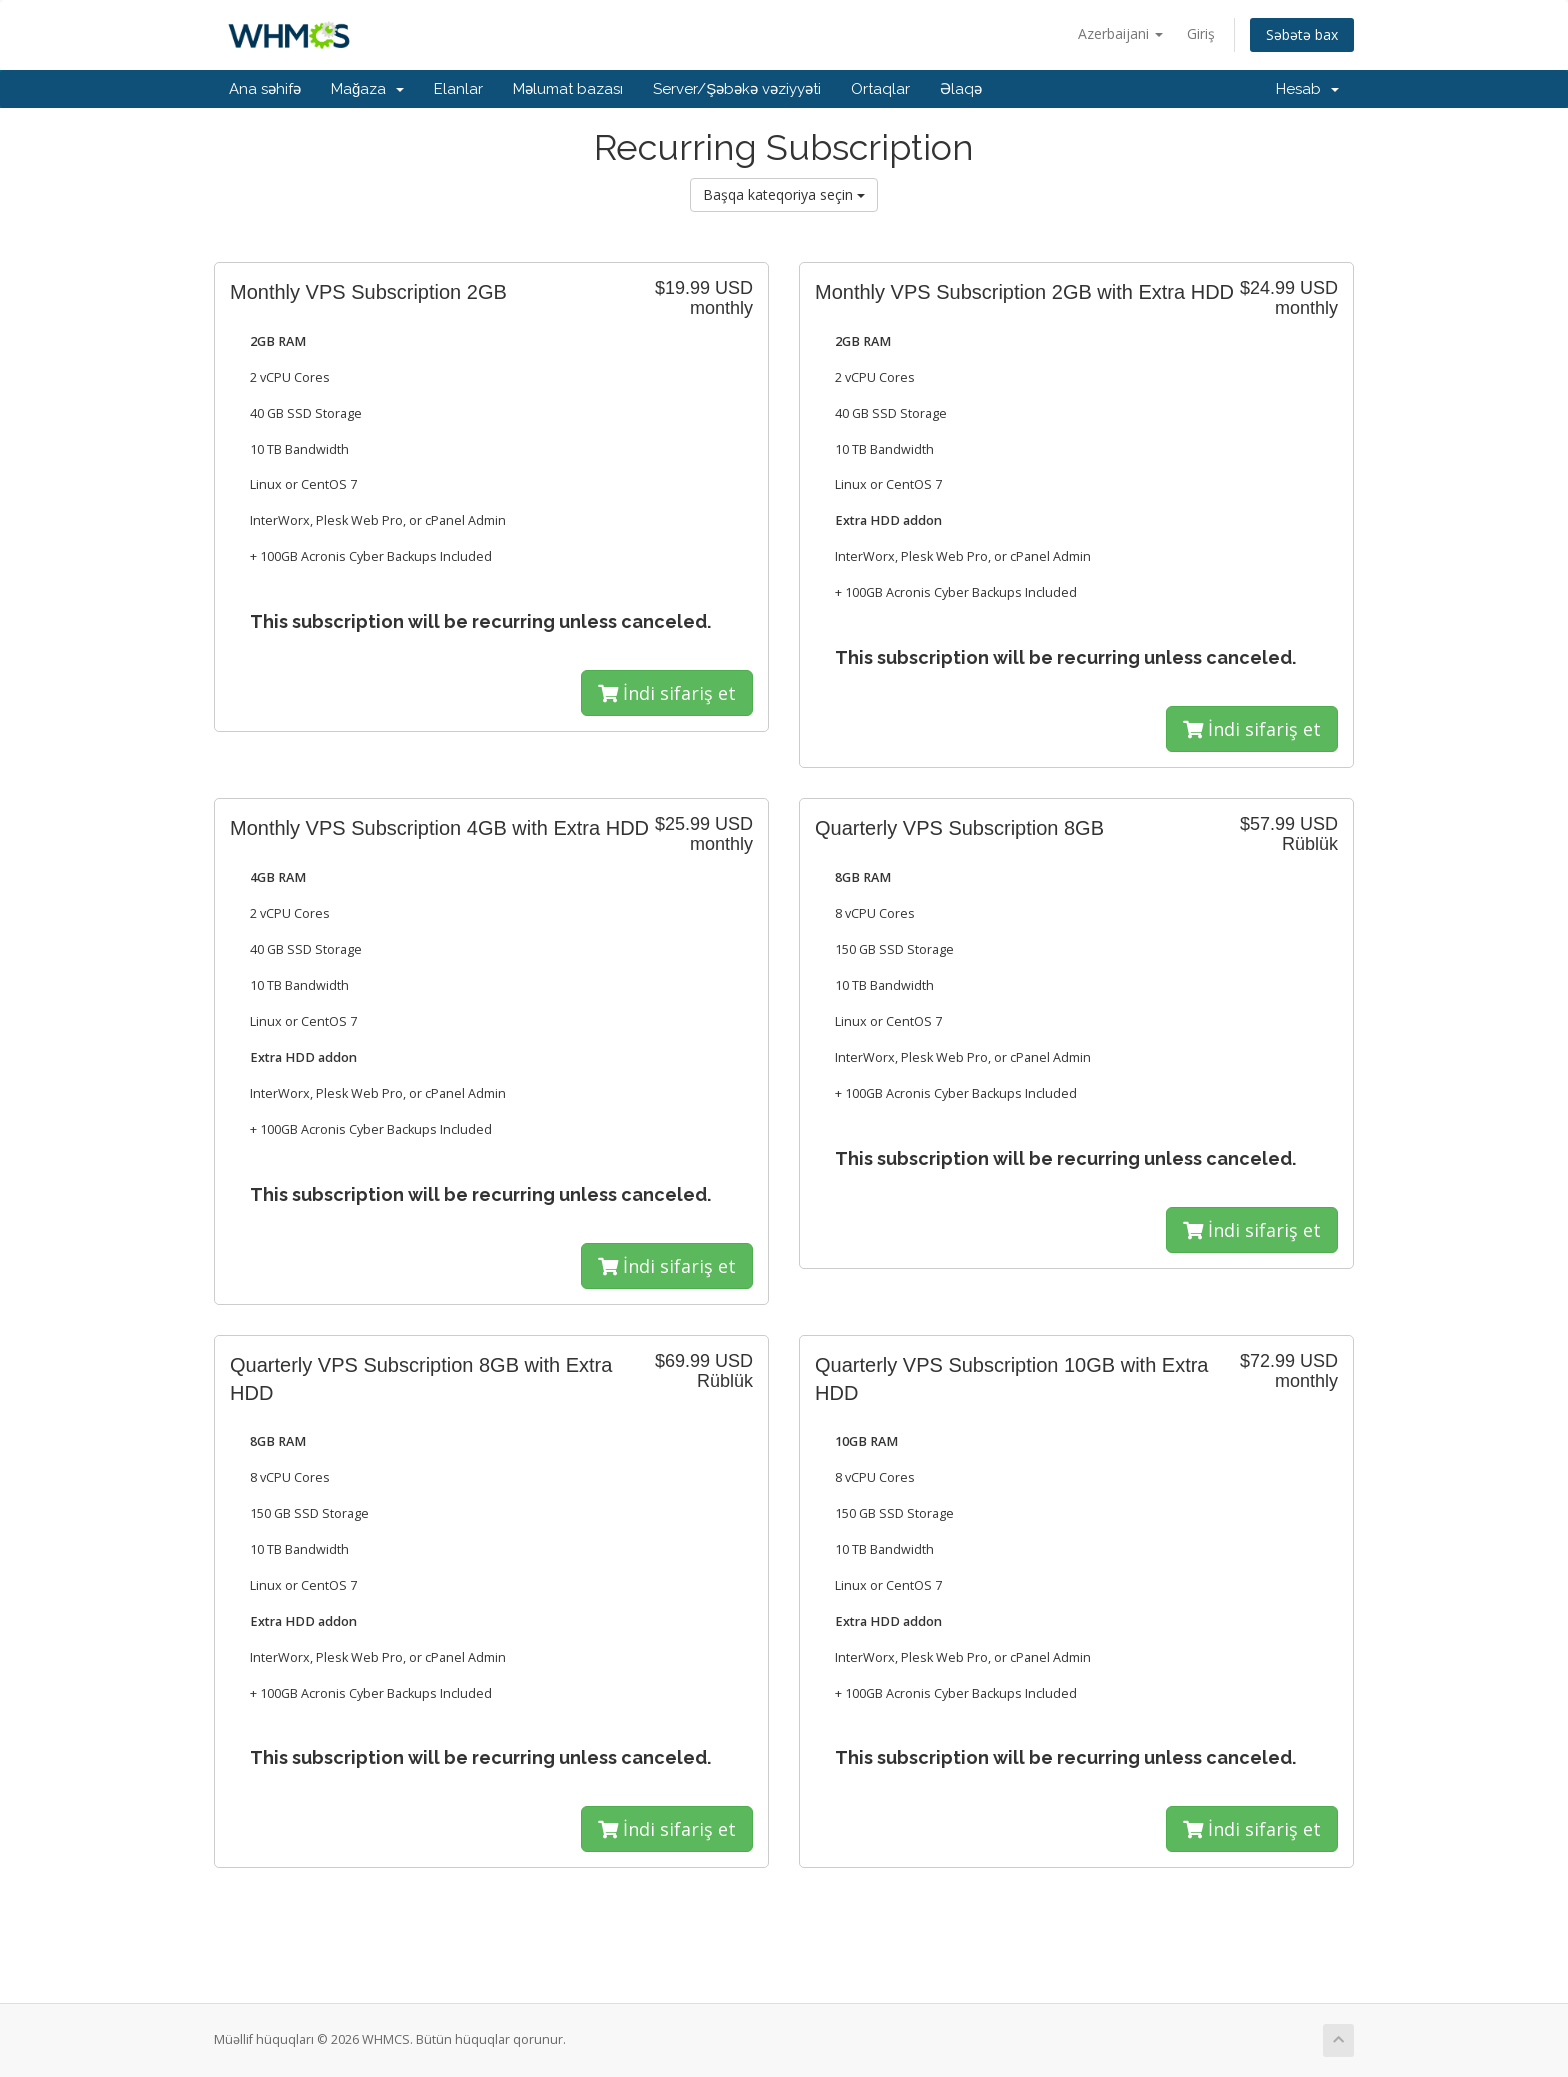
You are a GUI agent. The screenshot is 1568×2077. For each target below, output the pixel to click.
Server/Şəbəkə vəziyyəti (737, 89)
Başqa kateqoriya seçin (784, 194)
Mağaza (367, 89)
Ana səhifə (265, 89)
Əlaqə (961, 89)
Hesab (1307, 89)
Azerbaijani (1120, 33)
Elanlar (458, 89)
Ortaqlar (880, 89)
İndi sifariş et (667, 693)
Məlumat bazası (568, 89)
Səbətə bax (1302, 34)
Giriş (1201, 33)
